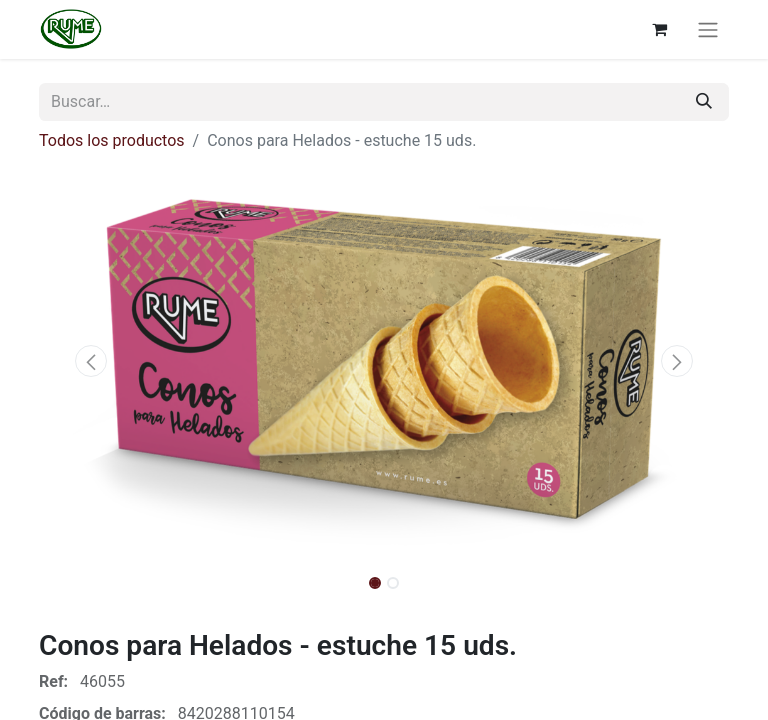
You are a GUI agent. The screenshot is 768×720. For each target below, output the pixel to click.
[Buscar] (704, 102)
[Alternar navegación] (708, 29)
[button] (91, 361)
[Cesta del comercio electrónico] (659, 29)
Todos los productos (112, 140)
